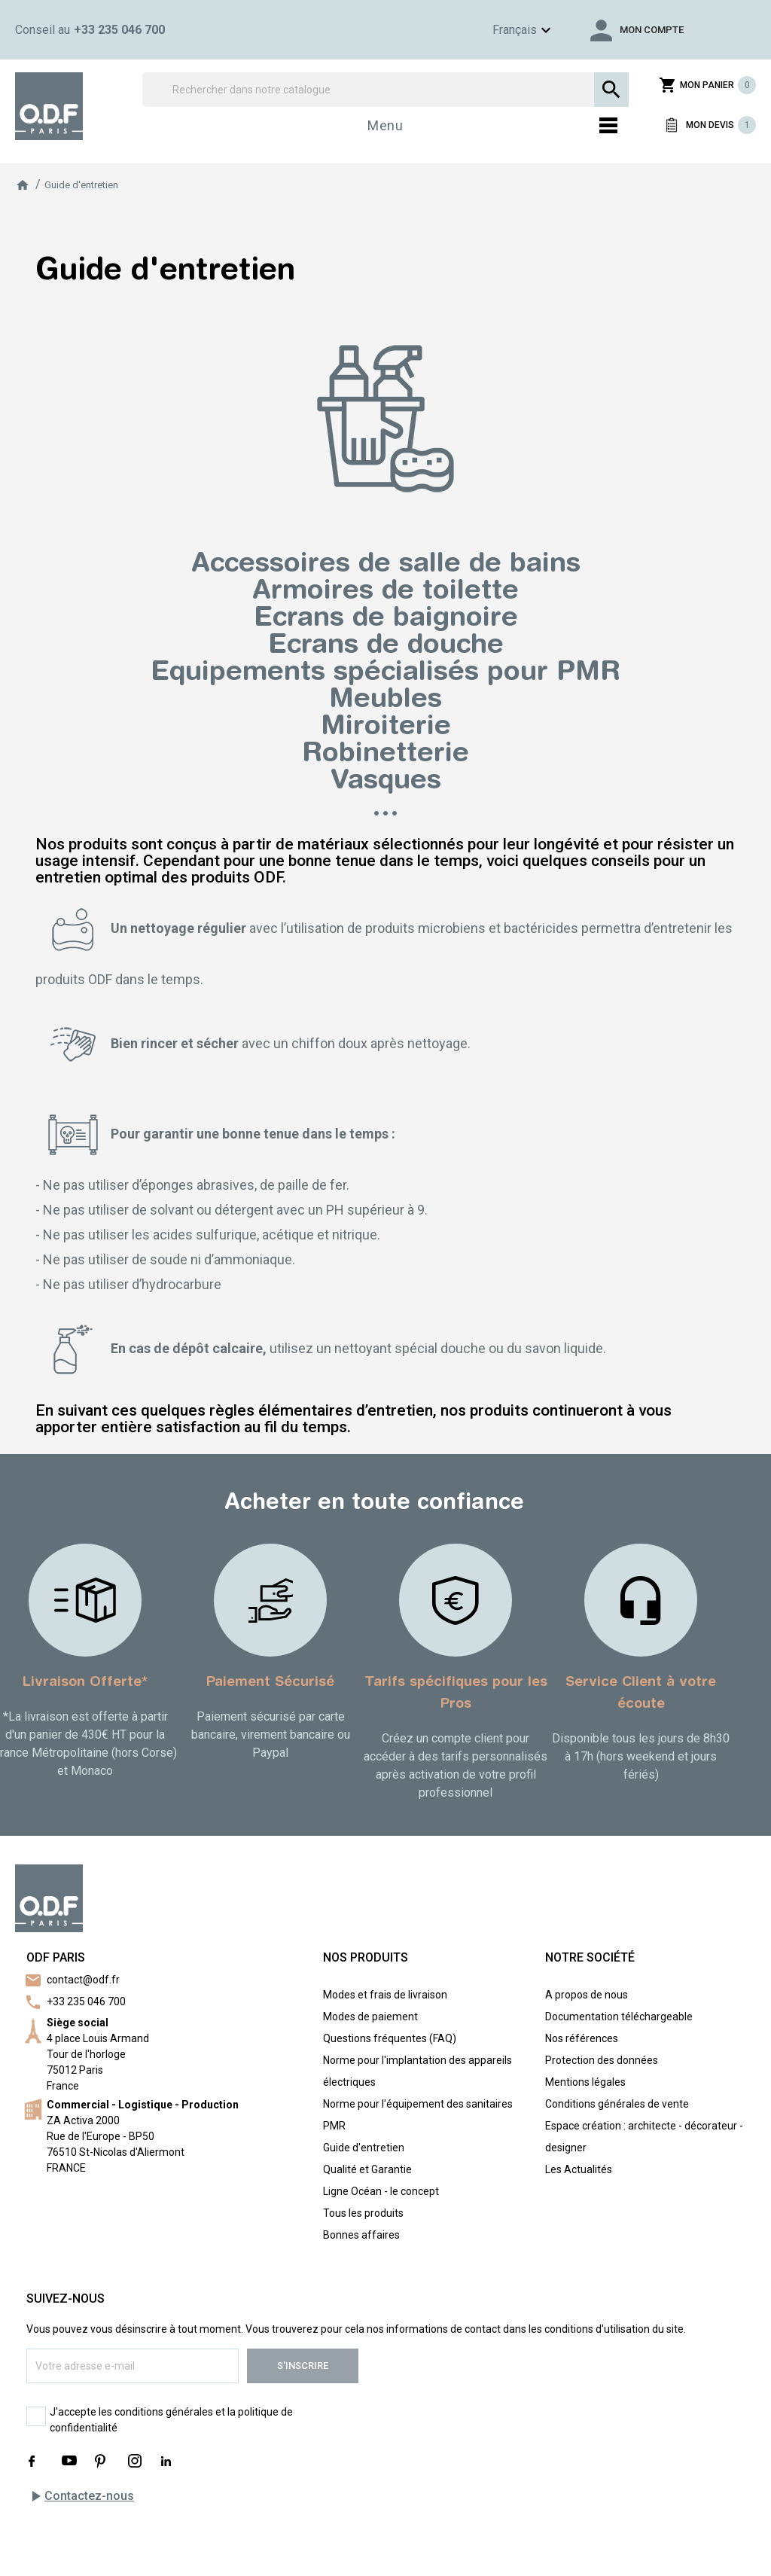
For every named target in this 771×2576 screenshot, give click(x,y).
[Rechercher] (385, 89)
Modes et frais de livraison (385, 1995)
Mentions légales (585, 2082)
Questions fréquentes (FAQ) (389, 2038)
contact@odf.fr (83, 1980)
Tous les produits (363, 2213)
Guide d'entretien (363, 2148)
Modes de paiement (370, 2016)
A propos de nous (586, 1995)
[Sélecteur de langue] (499, 29)
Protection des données (601, 2060)
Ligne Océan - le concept (381, 2191)
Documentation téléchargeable (619, 2016)
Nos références (581, 2038)
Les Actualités (578, 2169)
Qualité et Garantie (367, 2169)
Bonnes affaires (361, 2235)
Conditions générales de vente (617, 2104)
